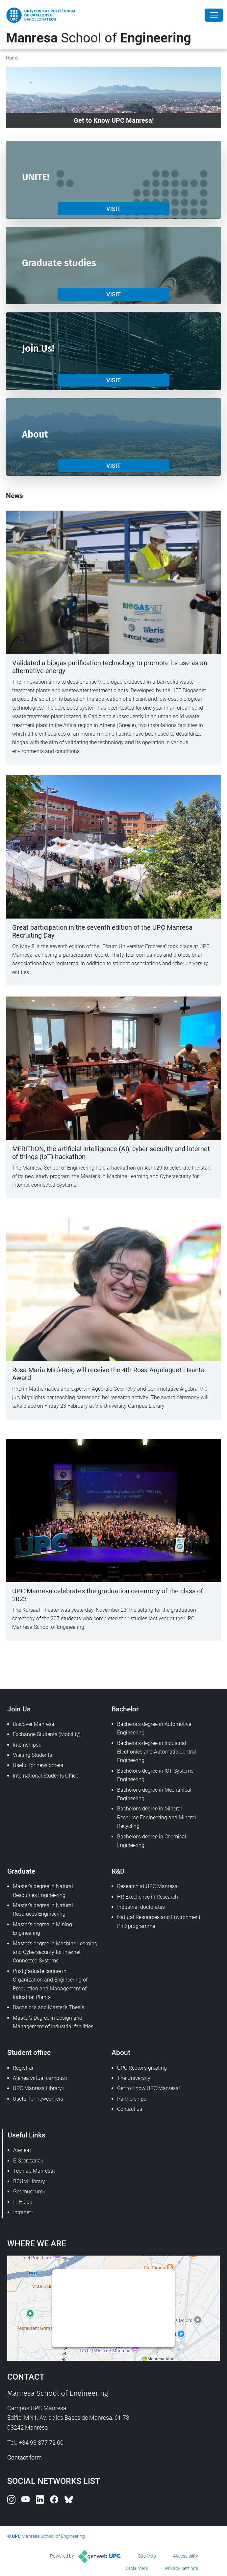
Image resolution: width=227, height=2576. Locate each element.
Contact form (24, 2457)
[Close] (214, 15)
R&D (118, 1871)
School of (98, 38)
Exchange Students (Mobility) (47, 1734)
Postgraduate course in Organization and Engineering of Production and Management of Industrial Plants (50, 1984)
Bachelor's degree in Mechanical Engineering (154, 1794)
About (121, 2052)
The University (133, 2078)
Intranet (22, 2212)
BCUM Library (29, 2181)
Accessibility (185, 2556)
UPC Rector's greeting (142, 2068)
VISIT (113, 208)
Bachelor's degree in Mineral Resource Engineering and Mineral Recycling (156, 1817)
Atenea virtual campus (39, 2078)
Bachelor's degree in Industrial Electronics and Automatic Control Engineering (156, 1752)
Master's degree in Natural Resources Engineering (43, 1890)
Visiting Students (32, 1755)
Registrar (23, 2068)
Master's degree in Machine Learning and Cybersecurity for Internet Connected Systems (55, 1952)
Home (12, 58)
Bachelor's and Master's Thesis (48, 2007)
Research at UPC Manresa (147, 1886)
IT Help (21, 2202)
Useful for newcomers (38, 1765)
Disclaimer (134, 2568)
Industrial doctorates (141, 1907)
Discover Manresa (33, 1724)
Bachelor (125, 1709)
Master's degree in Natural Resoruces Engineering (43, 1909)
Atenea (21, 2150)
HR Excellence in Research (147, 1897)
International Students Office (45, 1776)
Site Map (147, 2556)
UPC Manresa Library (37, 2088)
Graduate (21, 1871)
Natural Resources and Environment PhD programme (158, 1921)
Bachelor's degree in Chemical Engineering (151, 1840)
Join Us (19, 1709)
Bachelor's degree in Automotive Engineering (154, 1728)
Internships (25, 1745)
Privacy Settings (181, 2568)
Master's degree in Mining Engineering (42, 1928)
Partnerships (131, 2099)
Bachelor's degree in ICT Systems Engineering (155, 1775)
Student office (29, 2052)
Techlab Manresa (33, 2171)
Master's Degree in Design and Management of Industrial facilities (53, 2022)
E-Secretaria (27, 2161)
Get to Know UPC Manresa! (148, 2088)
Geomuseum (28, 2191)
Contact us (129, 2109)
